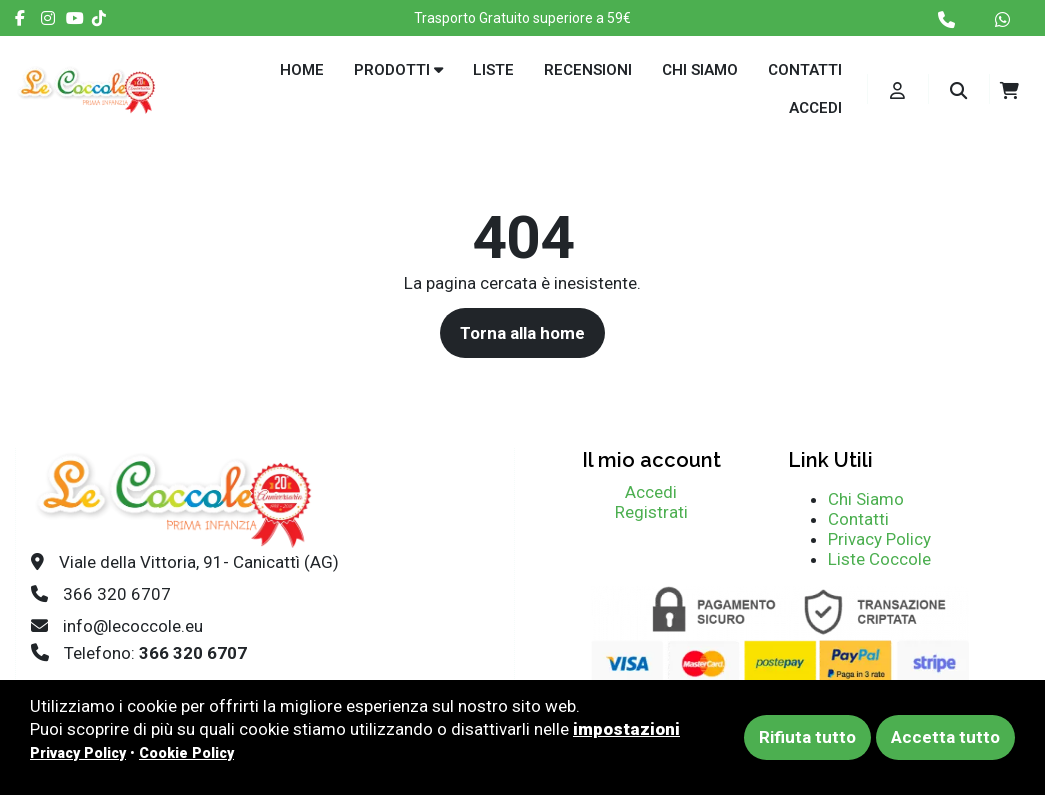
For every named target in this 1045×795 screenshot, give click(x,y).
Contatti (805, 70)
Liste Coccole (879, 559)
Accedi (815, 108)
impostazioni (626, 729)
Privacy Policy (879, 539)
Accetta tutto (945, 737)
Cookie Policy (186, 753)
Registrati (651, 512)
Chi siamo (700, 70)
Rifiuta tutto (807, 737)
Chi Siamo (866, 499)
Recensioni (588, 70)
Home (302, 70)
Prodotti (398, 70)
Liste (493, 70)
